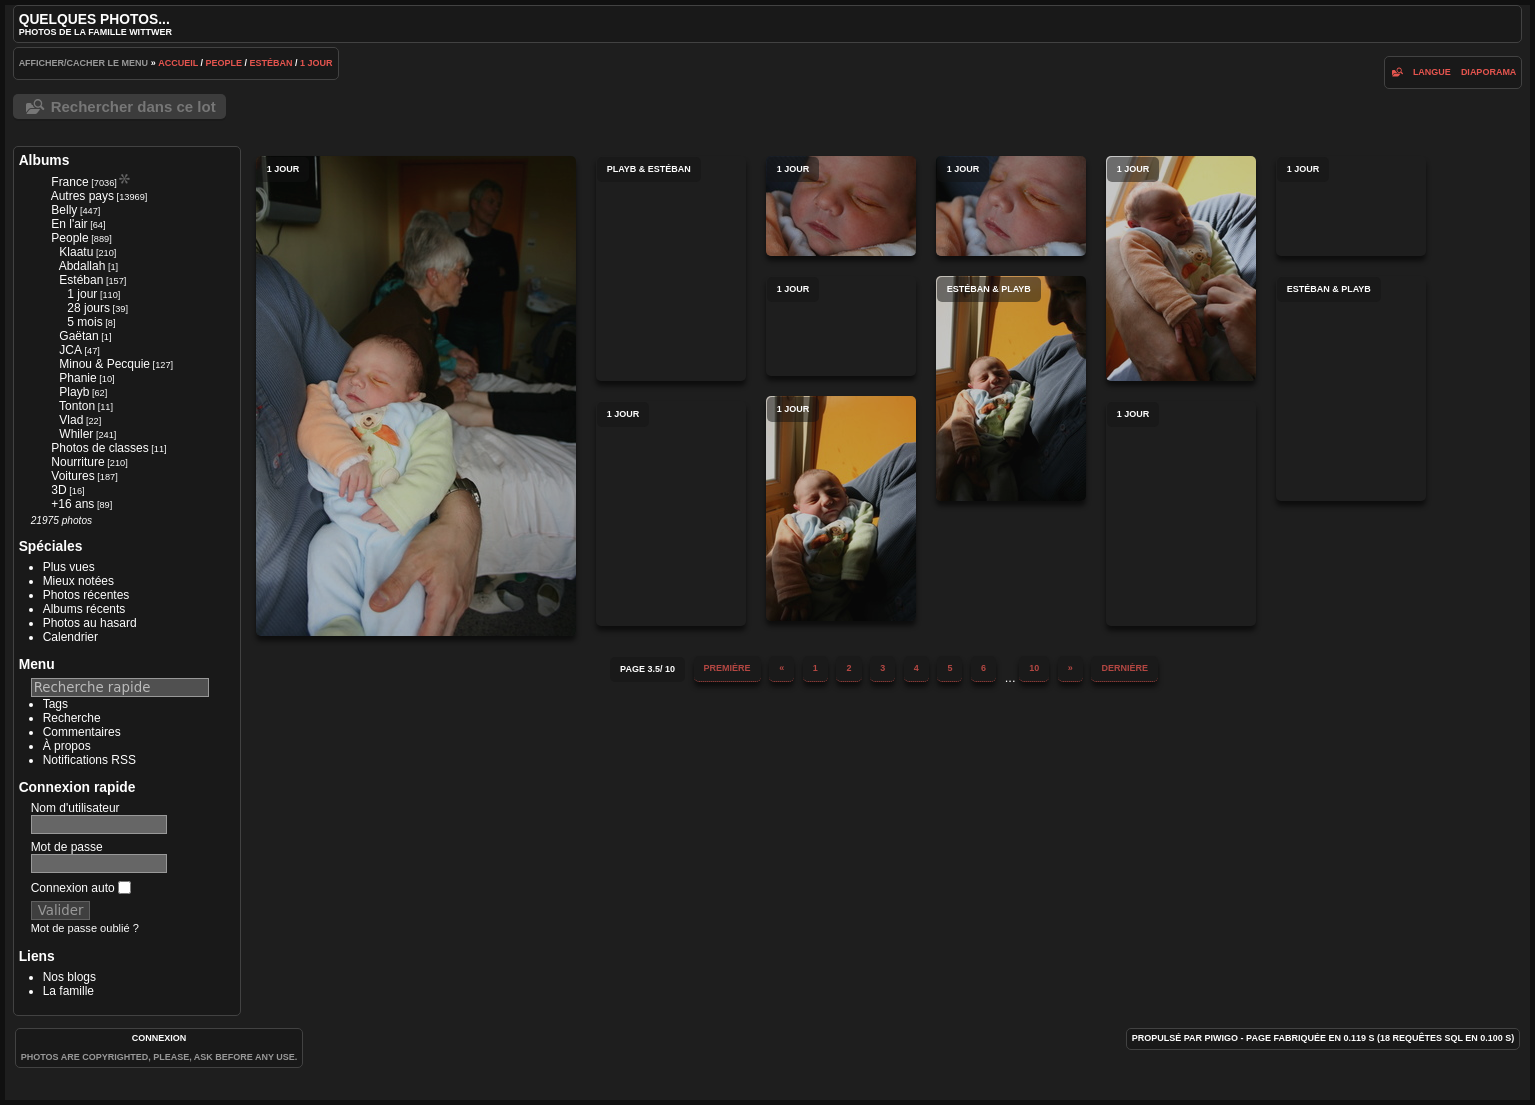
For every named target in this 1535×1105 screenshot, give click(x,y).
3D (58, 490)
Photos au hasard (90, 623)
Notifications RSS (89, 760)
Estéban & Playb (1011, 388)
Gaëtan (78, 336)
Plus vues (69, 567)
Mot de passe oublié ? (85, 928)
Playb (74, 392)
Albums (44, 160)
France (69, 182)
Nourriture (77, 462)
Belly (64, 210)
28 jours (88, 308)
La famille (68, 991)
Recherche (72, 718)
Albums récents (84, 609)
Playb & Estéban (671, 268)
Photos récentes (86, 595)
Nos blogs (69, 977)
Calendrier (70, 637)
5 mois (84, 322)
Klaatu (76, 252)
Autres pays (82, 196)
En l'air (69, 224)
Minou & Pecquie (104, 364)
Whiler (76, 434)
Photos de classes (99, 448)
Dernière (1124, 668)
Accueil (178, 63)
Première (727, 668)
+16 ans (72, 504)
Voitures (72, 476)
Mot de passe (67, 847)
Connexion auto (81, 888)
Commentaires (82, 732)
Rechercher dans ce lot (133, 106)
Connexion (159, 1038)
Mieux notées (78, 581)
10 (1034, 668)
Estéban (271, 63)
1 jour (316, 63)
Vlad (71, 420)
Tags (55, 704)
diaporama (1489, 72)
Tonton (77, 406)
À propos (67, 746)
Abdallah (82, 266)
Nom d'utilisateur (75, 808)
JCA (70, 350)
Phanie (77, 378)
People (224, 63)
